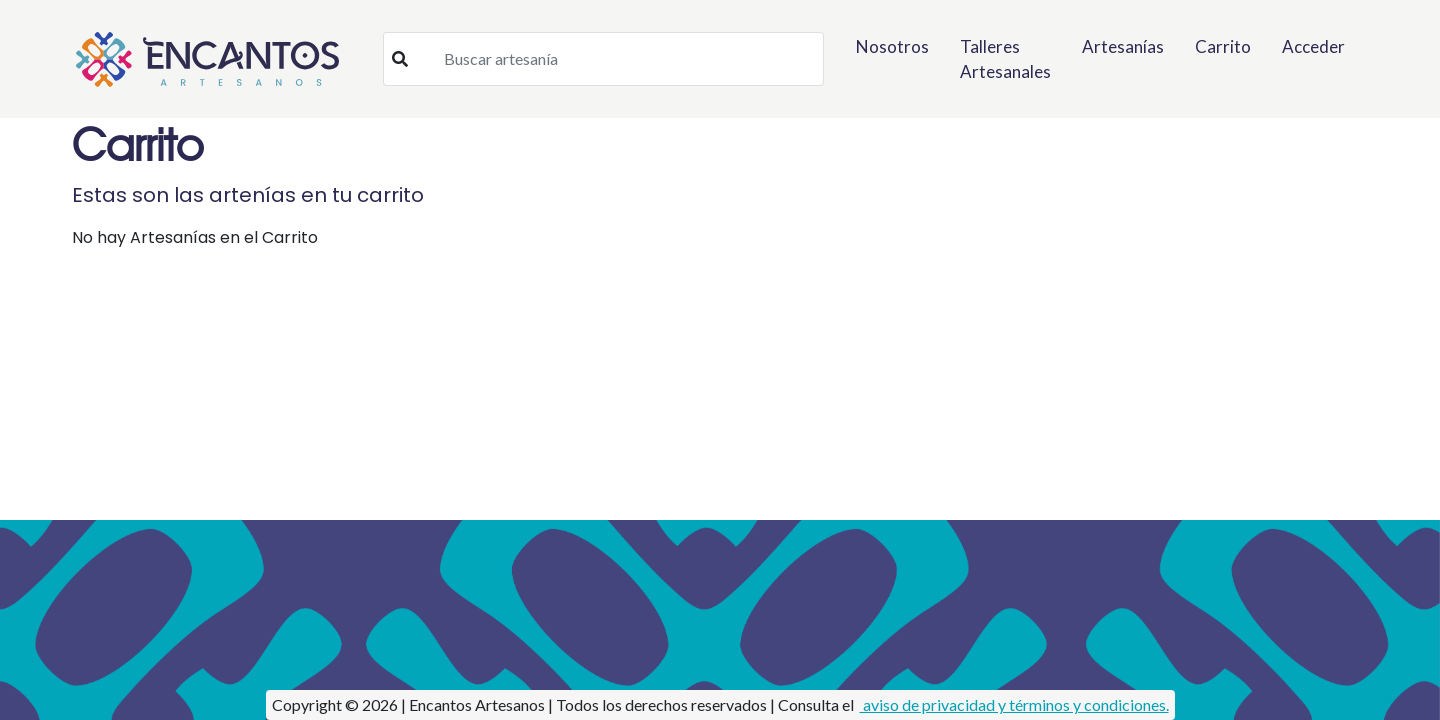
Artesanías (1123, 46)
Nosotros (892, 46)
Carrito (1223, 46)
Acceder (1313, 46)
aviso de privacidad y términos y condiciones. (1014, 704)
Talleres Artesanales (1005, 59)
